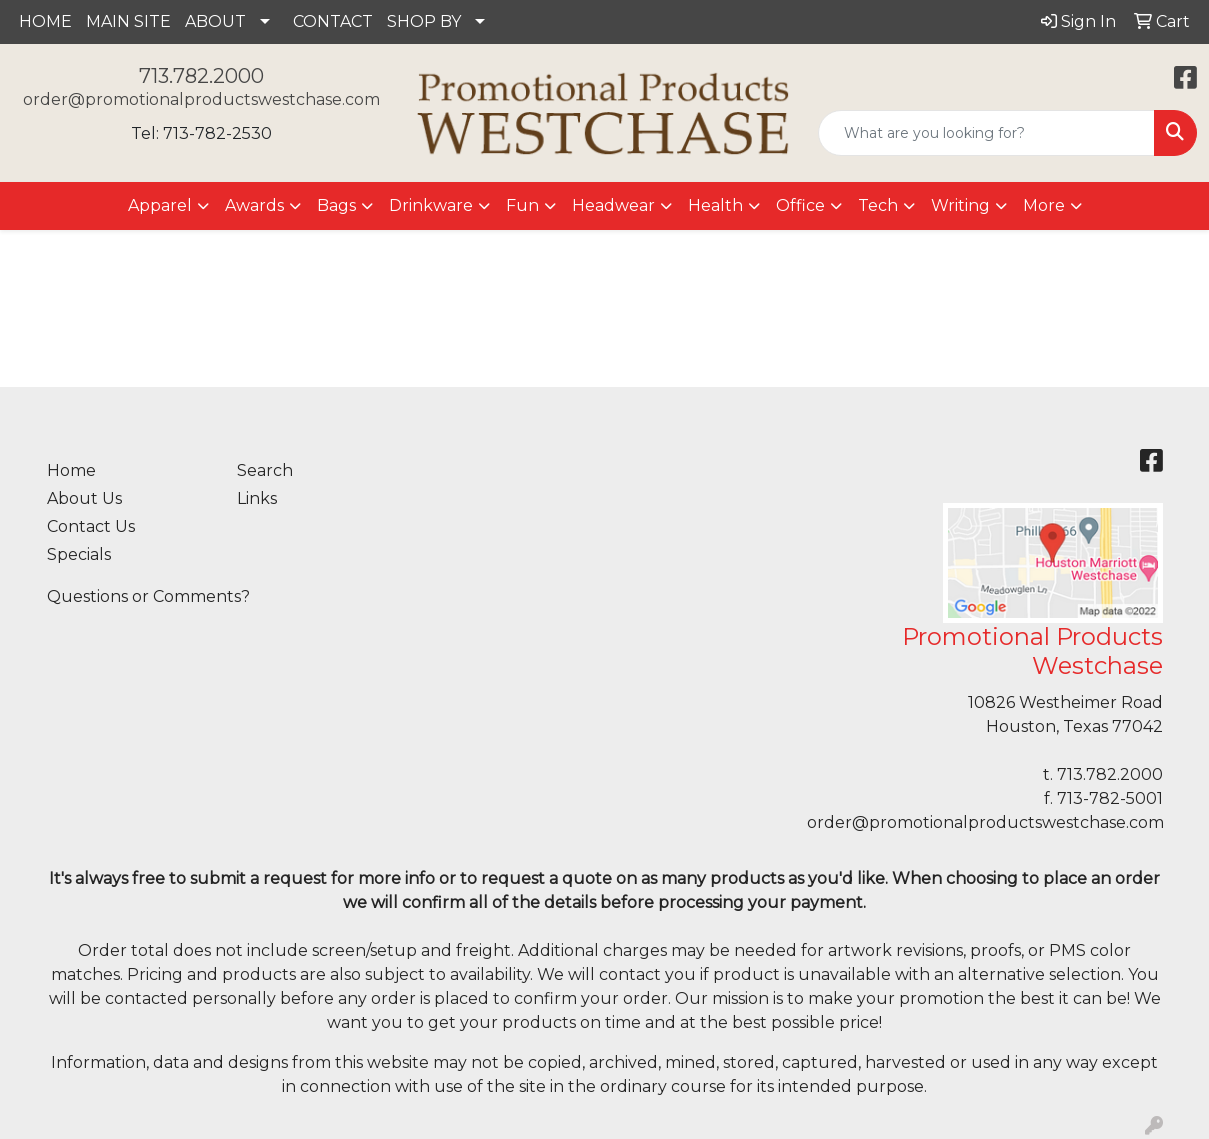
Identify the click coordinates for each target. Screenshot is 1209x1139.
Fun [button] (522, 205)
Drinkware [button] (431, 205)
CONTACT (333, 21)
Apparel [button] (160, 205)
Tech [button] (878, 205)
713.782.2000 (201, 76)
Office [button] (800, 205)
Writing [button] (960, 205)
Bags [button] (336, 205)
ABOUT (215, 21)
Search (265, 470)
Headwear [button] (613, 205)
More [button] (1044, 205)
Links (257, 498)
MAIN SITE (128, 21)
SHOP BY (424, 21)
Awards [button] (254, 205)
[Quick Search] (986, 133)
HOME (45, 21)
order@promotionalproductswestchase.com (201, 99)
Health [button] (715, 205)
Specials (79, 554)
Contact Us (91, 526)
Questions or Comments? (148, 596)
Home (71, 470)
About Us (84, 498)
